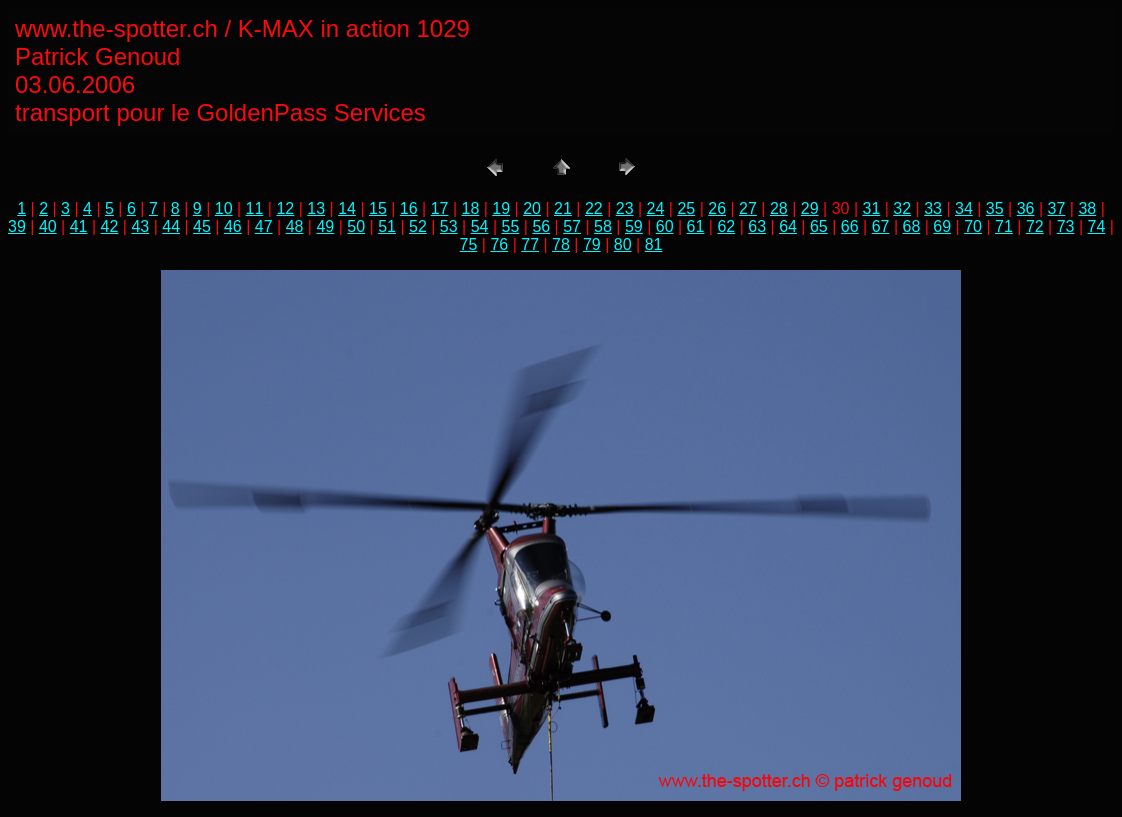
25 (686, 208)
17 (440, 208)
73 (1066, 226)
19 (501, 208)
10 (224, 208)
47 (264, 226)
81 (654, 244)
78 (561, 244)
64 (788, 226)
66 (850, 226)
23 (625, 208)
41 (79, 226)
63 (757, 226)
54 (480, 226)
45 (202, 226)
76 (499, 244)
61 (696, 226)
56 (541, 226)
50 (356, 226)
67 (881, 226)
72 (1035, 226)
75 (469, 244)
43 (140, 226)
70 (973, 226)
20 (532, 208)
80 (623, 244)
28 (779, 208)
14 (347, 208)
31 (871, 208)
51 (387, 226)
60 (665, 226)
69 (942, 226)
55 (511, 226)
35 (995, 208)
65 (819, 226)
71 (1004, 226)
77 (530, 244)
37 (1057, 208)
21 (563, 208)
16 (409, 208)
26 (717, 208)
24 (656, 208)
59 (634, 226)
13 (316, 208)
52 (418, 226)
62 (726, 226)
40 (48, 226)
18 (471, 208)
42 (110, 226)
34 (964, 208)
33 (933, 208)
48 (295, 226)
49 (325, 226)
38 (1087, 208)
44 (171, 226)
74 (1097, 226)
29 (810, 208)
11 (255, 208)
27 (748, 208)
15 (378, 208)
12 (285, 208)
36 (1026, 208)
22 (594, 208)
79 (592, 244)
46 (233, 226)
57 (572, 226)
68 (912, 226)
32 (902, 208)
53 (449, 226)
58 (603, 226)
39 (17, 226)
